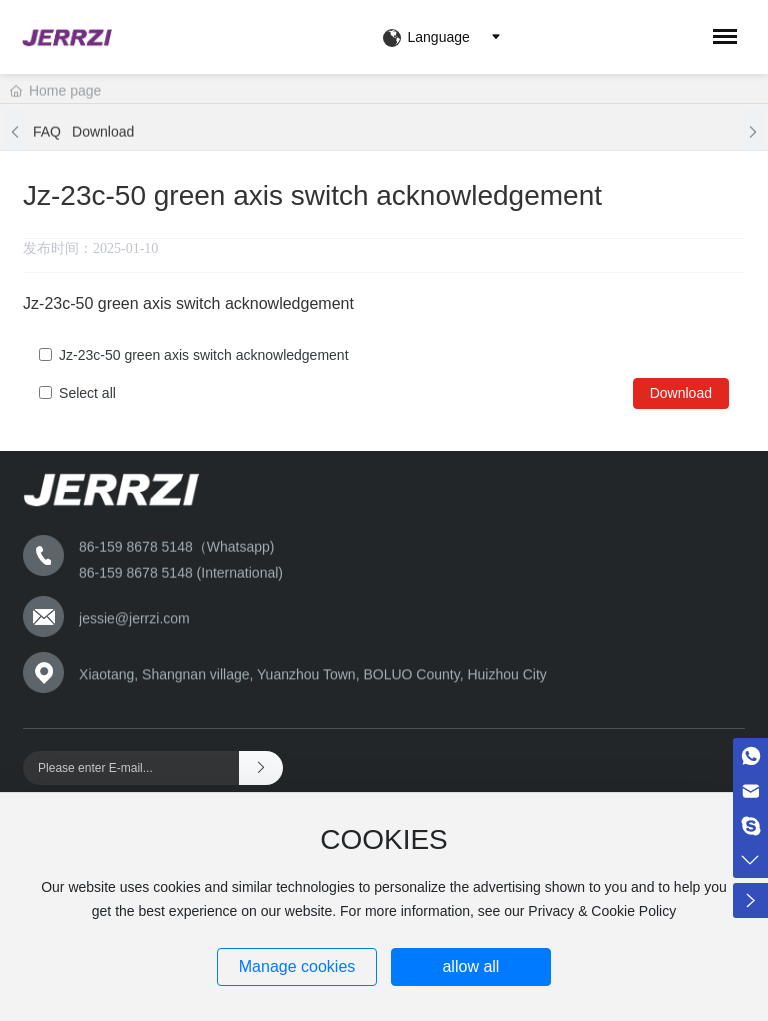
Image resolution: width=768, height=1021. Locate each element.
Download (103, 136)
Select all (87, 393)
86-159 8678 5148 (138, 577)
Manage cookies (297, 966)
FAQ (47, 136)
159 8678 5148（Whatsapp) (186, 552)
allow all (470, 966)
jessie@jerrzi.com (134, 621)
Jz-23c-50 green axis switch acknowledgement (203, 355)
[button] (15, 136)
